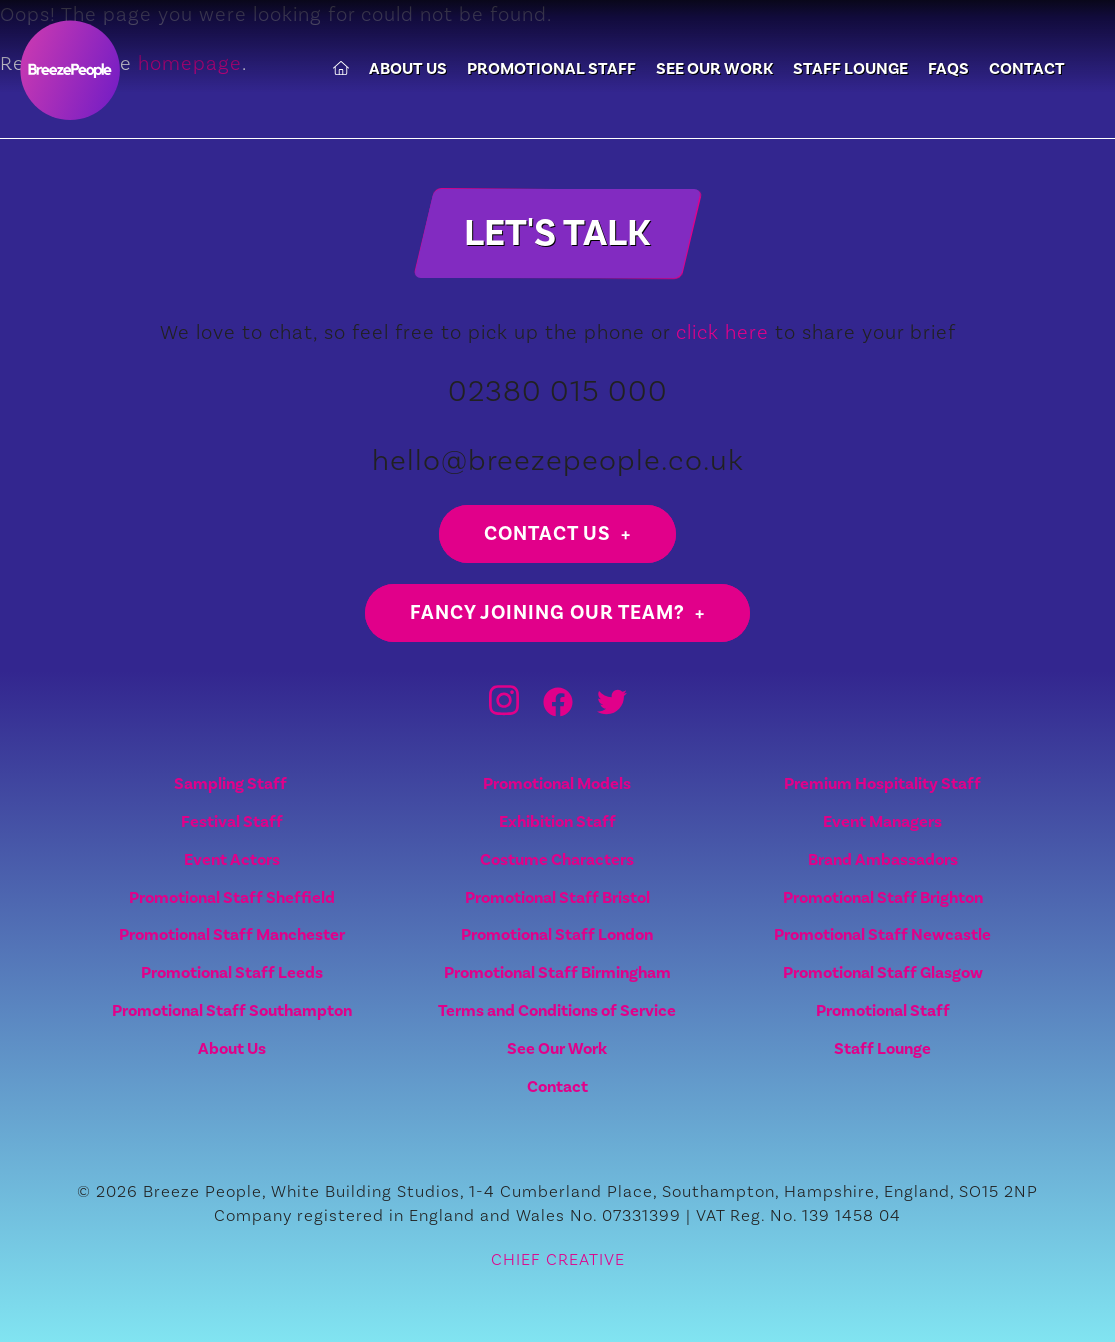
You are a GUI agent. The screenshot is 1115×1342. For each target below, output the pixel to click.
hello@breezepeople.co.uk (558, 459)
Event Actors (232, 859)
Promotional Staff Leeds (232, 972)
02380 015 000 (558, 390)
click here (722, 332)
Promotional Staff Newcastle (882, 934)
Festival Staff (232, 821)
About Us (408, 69)
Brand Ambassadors (883, 859)
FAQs (948, 69)
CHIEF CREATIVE (558, 1259)
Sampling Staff (232, 783)
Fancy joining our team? (547, 612)
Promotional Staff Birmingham (557, 972)
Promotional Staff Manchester (232, 934)
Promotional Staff (551, 69)
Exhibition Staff (557, 821)
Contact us (547, 533)
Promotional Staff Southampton (232, 1010)
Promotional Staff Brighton (883, 897)
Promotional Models (557, 783)
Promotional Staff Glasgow (883, 972)
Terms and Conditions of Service (557, 1010)
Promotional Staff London (557, 934)
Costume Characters (557, 859)
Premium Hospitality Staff (882, 783)
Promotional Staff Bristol (557, 897)
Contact (1027, 69)
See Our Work (714, 69)
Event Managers (882, 821)
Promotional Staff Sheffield (232, 897)
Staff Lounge (850, 69)
